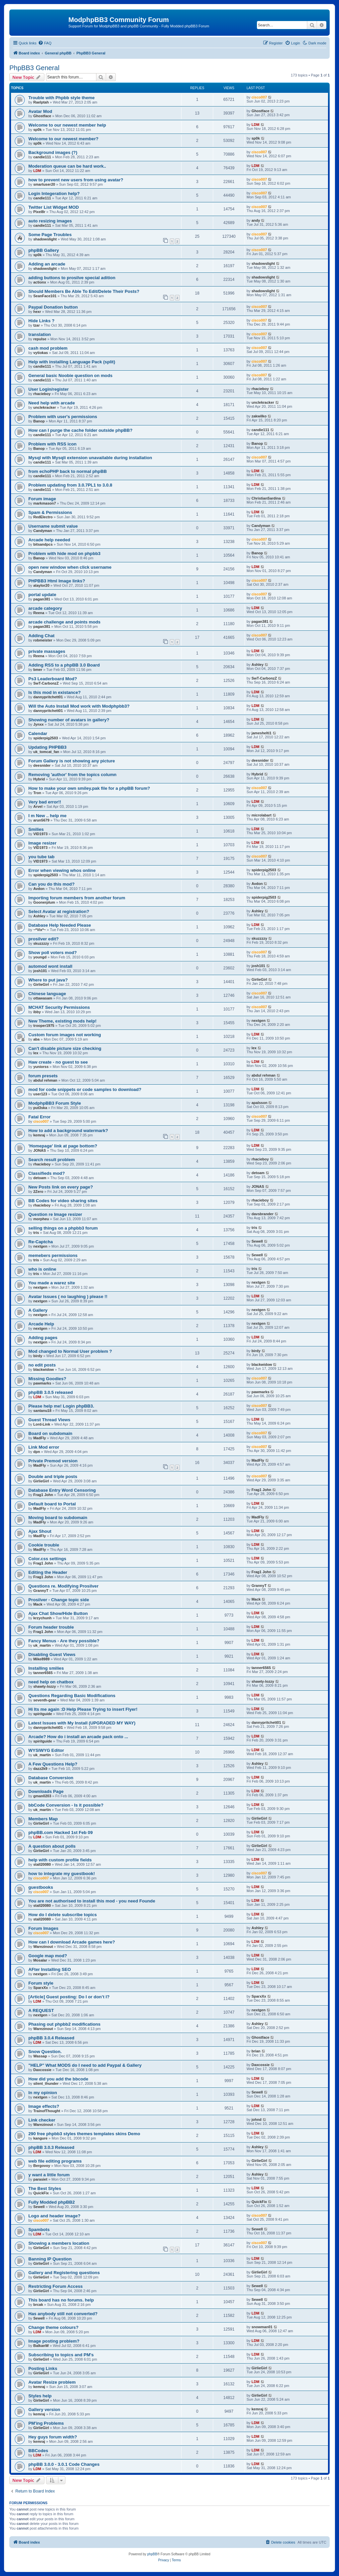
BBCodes (38, 2450)
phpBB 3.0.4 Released (51, 2037)
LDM (256, 125)
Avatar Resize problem (52, 2382)
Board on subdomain (50, 1433)
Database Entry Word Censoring (62, 1490)
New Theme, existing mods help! (62, 1021)
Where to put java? (48, 979)
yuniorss (41, 1067)
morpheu (41, 1219)
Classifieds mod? (46, 1173)
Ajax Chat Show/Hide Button (58, 1613)
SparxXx (40, 1988)
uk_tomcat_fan (46, 752)
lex (35, 1053)
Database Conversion (50, 1777)
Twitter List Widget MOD (53, 207)
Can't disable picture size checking (64, 1048)
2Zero (38, 1191)
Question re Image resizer (55, 1214)
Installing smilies (46, 1668)
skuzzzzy (41, 943)
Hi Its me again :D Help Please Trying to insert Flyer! (82, 1709)
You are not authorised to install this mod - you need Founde (91, 1900)
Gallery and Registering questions (64, 2272)
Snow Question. (45, 2051)
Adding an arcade (46, 263)
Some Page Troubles (50, 234)
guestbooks (40, 1887)
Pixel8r (39, 212)
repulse (39, 339)
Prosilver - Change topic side (58, 1599)
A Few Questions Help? (52, 1764)
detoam (39, 1178)
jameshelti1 (262, 733)
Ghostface (42, 116)
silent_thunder (46, 2083)
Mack (38, 1604)
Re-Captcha (40, 1241)
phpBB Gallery (43, 250)
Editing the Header (47, 1572)
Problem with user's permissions (62, 416)
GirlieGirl (41, 984)
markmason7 (44, 503)
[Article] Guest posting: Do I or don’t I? (68, 1996)
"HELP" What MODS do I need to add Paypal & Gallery (84, 2065)
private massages (46, 651)
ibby (37, 1012)
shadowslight (45, 239)
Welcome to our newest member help (67, 125)
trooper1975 (43, 1026)
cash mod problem (47, 348)
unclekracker (44, 407)
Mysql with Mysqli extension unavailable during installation (90, 457)
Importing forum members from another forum (76, 897)
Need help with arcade (51, 402)
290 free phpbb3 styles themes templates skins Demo (84, 2133)
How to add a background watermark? (68, 1130)
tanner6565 (43, 1673)
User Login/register (48, 389)
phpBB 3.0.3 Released (51, 2147)
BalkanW (41, 2346)
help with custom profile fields (60, 1859)
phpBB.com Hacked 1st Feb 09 (60, 1832)
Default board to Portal (52, 1503)
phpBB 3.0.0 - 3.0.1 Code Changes (63, 2464)
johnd (257, 2120)
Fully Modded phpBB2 (51, 2202)
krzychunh (42, 1618)
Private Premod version (52, 1460)
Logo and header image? (54, 2215)
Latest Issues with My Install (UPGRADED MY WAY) (81, 1722)
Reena (38, 613)
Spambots (39, 2229)
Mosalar (40, 1960)
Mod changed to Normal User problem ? (70, 1351)
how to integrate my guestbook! (61, 1873)
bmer (37, 670)
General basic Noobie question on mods (70, 375)
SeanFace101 (45, 296)
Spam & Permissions (50, 512)
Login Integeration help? (54, 193)
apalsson (260, 1103)
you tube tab (41, 856)
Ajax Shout (39, 1531)
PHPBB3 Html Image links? (56, 580)
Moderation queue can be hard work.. (67, 166)
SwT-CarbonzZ (46, 683)
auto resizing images (50, 220)
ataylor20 (41, 585)
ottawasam (42, 998)
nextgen (259, 1021)
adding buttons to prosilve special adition (71, 277)
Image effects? (43, 2106)
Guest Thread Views (49, 1419)
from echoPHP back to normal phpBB (67, 471)
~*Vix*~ (39, 930)
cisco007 (259, 97)
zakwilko (259, 416)
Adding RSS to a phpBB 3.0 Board (64, 665)
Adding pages (42, 1337)
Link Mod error (43, 1447)
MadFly (39, 1438)
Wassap (40, 2056)
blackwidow (43, 1369)
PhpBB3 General (34, 67)
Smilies (36, 829)
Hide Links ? (41, 320)
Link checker (41, 2120)
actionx (39, 282)
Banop (39, 421)
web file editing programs (55, 2161)
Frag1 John (43, 1495)
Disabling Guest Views (51, 1654)
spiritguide (42, 1714)
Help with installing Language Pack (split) (71, 361)
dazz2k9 (40, 1769)
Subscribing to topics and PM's (61, 2354)
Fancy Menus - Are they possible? (63, 1640)
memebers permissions (52, 1255)
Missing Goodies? (47, 1378)
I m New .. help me (47, 815)
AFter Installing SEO (49, 1969)
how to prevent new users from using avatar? (75, 179)
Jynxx (38, 724)
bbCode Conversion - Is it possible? (65, 1805)
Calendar (37, 733)
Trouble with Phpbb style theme (61, 97)
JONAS (39, 1150)
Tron (37, 793)
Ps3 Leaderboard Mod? (52, 678)
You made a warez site (51, 1282)
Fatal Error (39, 1116)
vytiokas (40, 353)
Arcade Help (41, 1323)
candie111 (42, 157)
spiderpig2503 (45, 738)
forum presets (43, 1075)
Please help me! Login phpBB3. (61, 1406)
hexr (37, 312)
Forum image (42, 498)
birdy (37, 1356)
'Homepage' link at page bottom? (62, 1145)
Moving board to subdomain (57, 1517)
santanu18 (42, 1411)
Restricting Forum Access (55, 2286)
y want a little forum (49, 2174)
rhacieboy (42, 394)
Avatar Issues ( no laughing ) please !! (67, 1296)
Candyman (42, 531)
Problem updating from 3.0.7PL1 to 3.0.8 (70, 485)
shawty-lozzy (44, 1686)
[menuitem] (44, 43)
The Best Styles (44, 2188)
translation (39, 334)
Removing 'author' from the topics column (72, 774)
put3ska (40, 1108)
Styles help (40, 2395)
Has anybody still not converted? (62, 2313)
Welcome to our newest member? (63, 138)
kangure (40, 2138)
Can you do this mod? (51, 884)
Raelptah (41, 102)
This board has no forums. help (61, 2300)
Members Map (43, 1818)
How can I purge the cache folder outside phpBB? (80, 430)
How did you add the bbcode (58, 2078)
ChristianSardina (266, 498)
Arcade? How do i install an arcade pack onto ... (78, 1736)
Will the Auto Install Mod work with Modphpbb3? (78, 706)
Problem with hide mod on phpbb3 (64, 553)
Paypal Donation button (53, 307)
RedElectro (43, 517)
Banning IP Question (49, 2258)
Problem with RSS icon (52, 443)
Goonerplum (44, 902)
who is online (42, 1269)
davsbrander (263, 1214)
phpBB (152, 2554)
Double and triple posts (52, 1476)
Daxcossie (42, 2070)
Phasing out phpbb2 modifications (64, 2024)
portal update (42, 594)
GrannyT (40, 1591)
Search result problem (51, 1159)
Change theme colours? (53, 2327)
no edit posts (42, 1364)
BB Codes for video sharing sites (62, 1200)
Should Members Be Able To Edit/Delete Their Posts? (83, 291)
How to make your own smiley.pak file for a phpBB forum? (89, 788)
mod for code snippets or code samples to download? (84, 1089)
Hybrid (39, 779)
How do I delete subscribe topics (62, 1914)
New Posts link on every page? (60, 1186)
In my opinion (42, 2092)
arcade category (45, 608)
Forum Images (43, 1928)
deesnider (42, 765)
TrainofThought (46, 2111)
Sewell (257, 1241)
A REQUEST (41, 2010)
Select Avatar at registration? (58, 911)
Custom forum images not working (64, 1034)
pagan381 (41, 599)
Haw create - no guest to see (58, 1062)
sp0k (37, 130)
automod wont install (50, 966)
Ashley (258, 665)
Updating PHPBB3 (47, 747)
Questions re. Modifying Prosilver (63, 1586)
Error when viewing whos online (62, 870)
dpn (36, 1452)
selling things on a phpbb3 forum (63, 1228)
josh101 (40, 971)
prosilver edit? (43, 938)
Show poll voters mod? (52, 952)
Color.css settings (47, 1558)
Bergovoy (41, 2166)
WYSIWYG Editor (46, 1750)
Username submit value (53, 526)
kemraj (39, 1135)
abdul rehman (45, 1080)
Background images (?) (52, 152)
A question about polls (52, 1846)
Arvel (38, 806)
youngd (40, 957)
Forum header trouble (51, 1627)
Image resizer (42, 843)
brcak (38, 2305)
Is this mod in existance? (54, 692)
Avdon (39, 889)
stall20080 (42, 1864)
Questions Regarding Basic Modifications (71, 1695)
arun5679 (41, 820)
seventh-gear (44, 1700)
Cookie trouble (43, 1544)
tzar (36, 325)
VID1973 (40, 834)
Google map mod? (47, 1955)
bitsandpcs (43, 544)
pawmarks (42, 1383)
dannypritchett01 (48, 697)
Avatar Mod (40, 111)
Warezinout (43, 1947)
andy (256, 220)
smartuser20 (44, 184)
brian (256, 2051)
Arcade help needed (49, 539)
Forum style (40, 1983)
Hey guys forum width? (52, 2436)
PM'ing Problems (46, 2423)
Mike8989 (41, 1659)
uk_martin (42, 1645)
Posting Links (42, 2368)
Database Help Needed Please (59, 925)
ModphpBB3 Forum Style (54, 1103)
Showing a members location (58, 2243)
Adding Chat (41, 635)
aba (36, 1039)
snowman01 (262, 2327)
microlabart (262, 815)
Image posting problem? (53, 2341)
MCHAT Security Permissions (59, 1007)
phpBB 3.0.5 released (50, 1392)
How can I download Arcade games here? (71, 1942)
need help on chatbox (51, 1681)
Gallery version (44, 2409)
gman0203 (42, 1796)
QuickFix (41, 2193)
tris (36, 1233)
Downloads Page (46, 1791)
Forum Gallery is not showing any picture (71, 760)
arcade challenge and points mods (64, 621)
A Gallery (37, 1310)
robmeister (42, 640)
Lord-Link (41, 1424)
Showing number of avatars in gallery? (68, 719)
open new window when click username (69, 567)
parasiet (40, 2179)
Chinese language (47, 993)
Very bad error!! (44, 801)
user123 (40, 1094)
